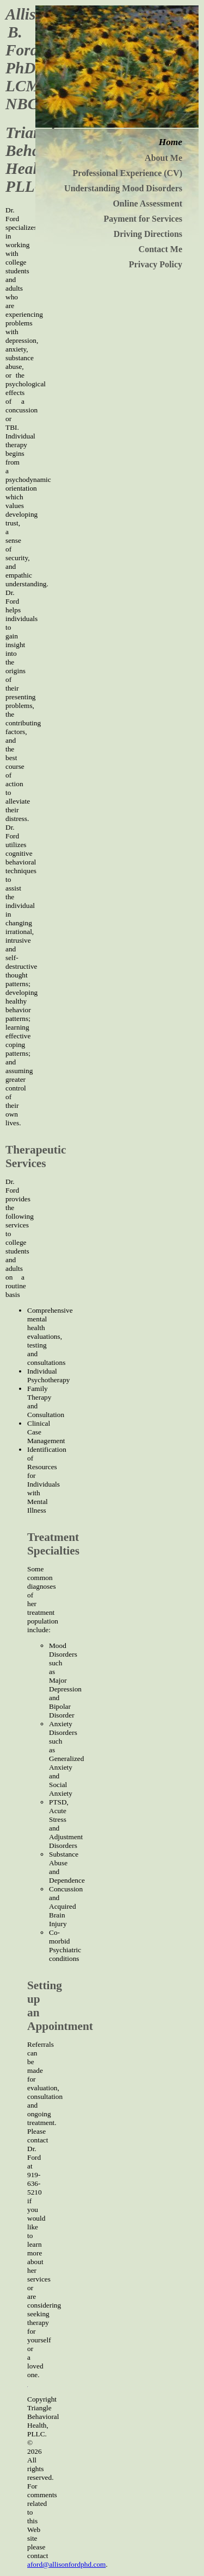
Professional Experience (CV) (127, 173)
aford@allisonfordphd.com (66, 2564)
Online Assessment (147, 203)
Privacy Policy (155, 264)
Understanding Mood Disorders (123, 188)
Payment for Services (142, 218)
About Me (163, 157)
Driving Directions (148, 234)
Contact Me (160, 249)
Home (170, 142)
